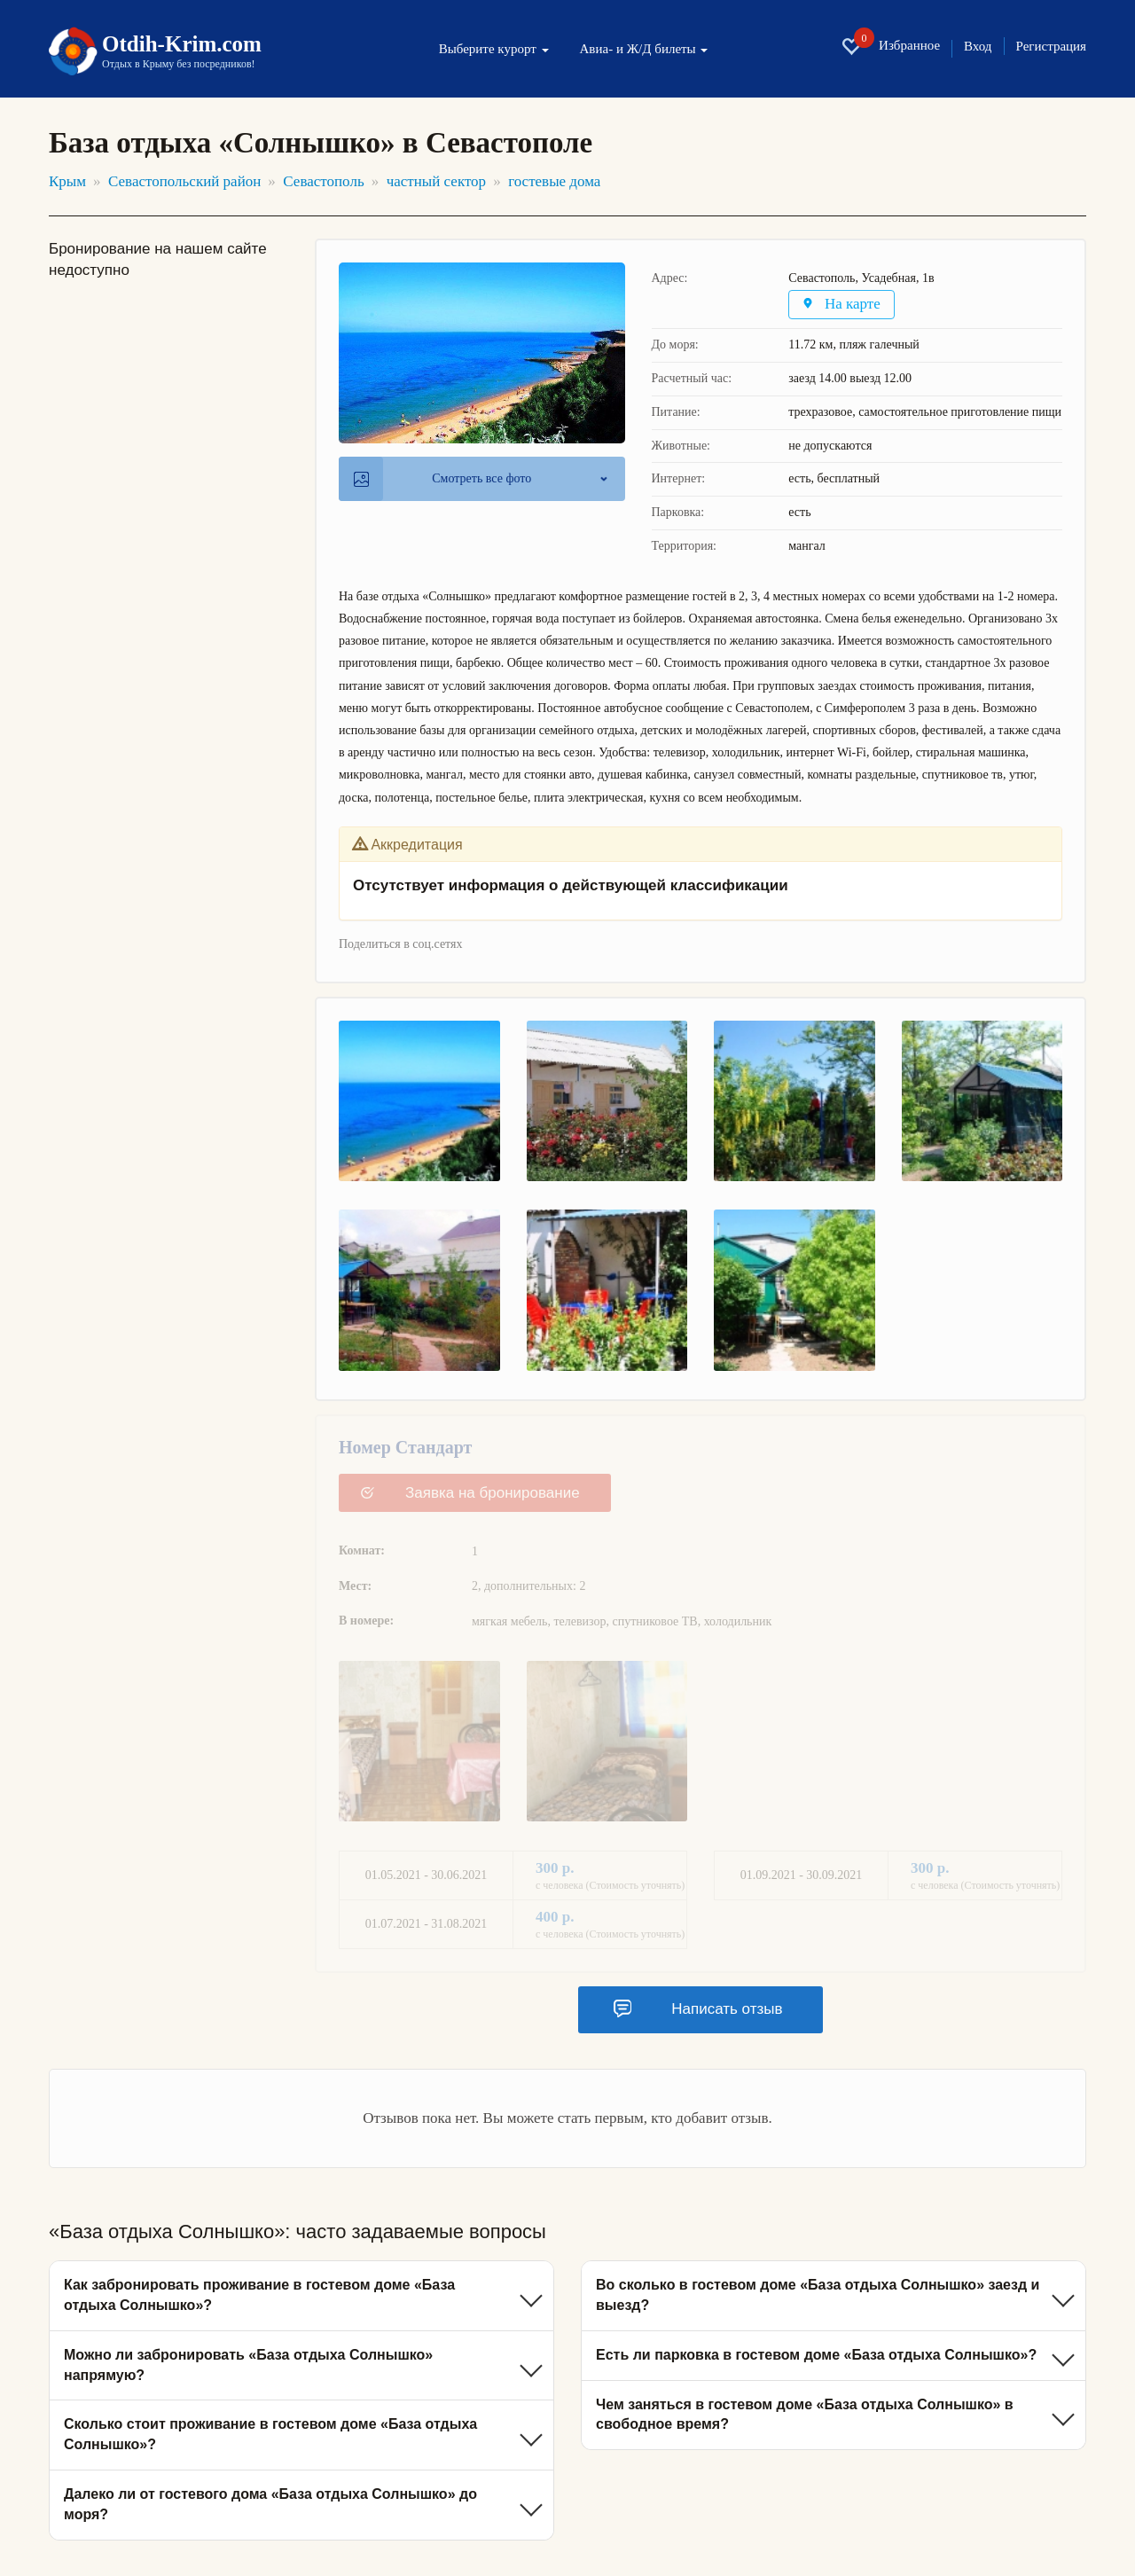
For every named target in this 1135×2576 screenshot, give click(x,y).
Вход (977, 46)
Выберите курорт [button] (494, 49)
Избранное (890, 46)
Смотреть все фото (442, 479)
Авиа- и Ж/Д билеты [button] (644, 49)
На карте (842, 304)
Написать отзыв (698, 2008)
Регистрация (1051, 46)
